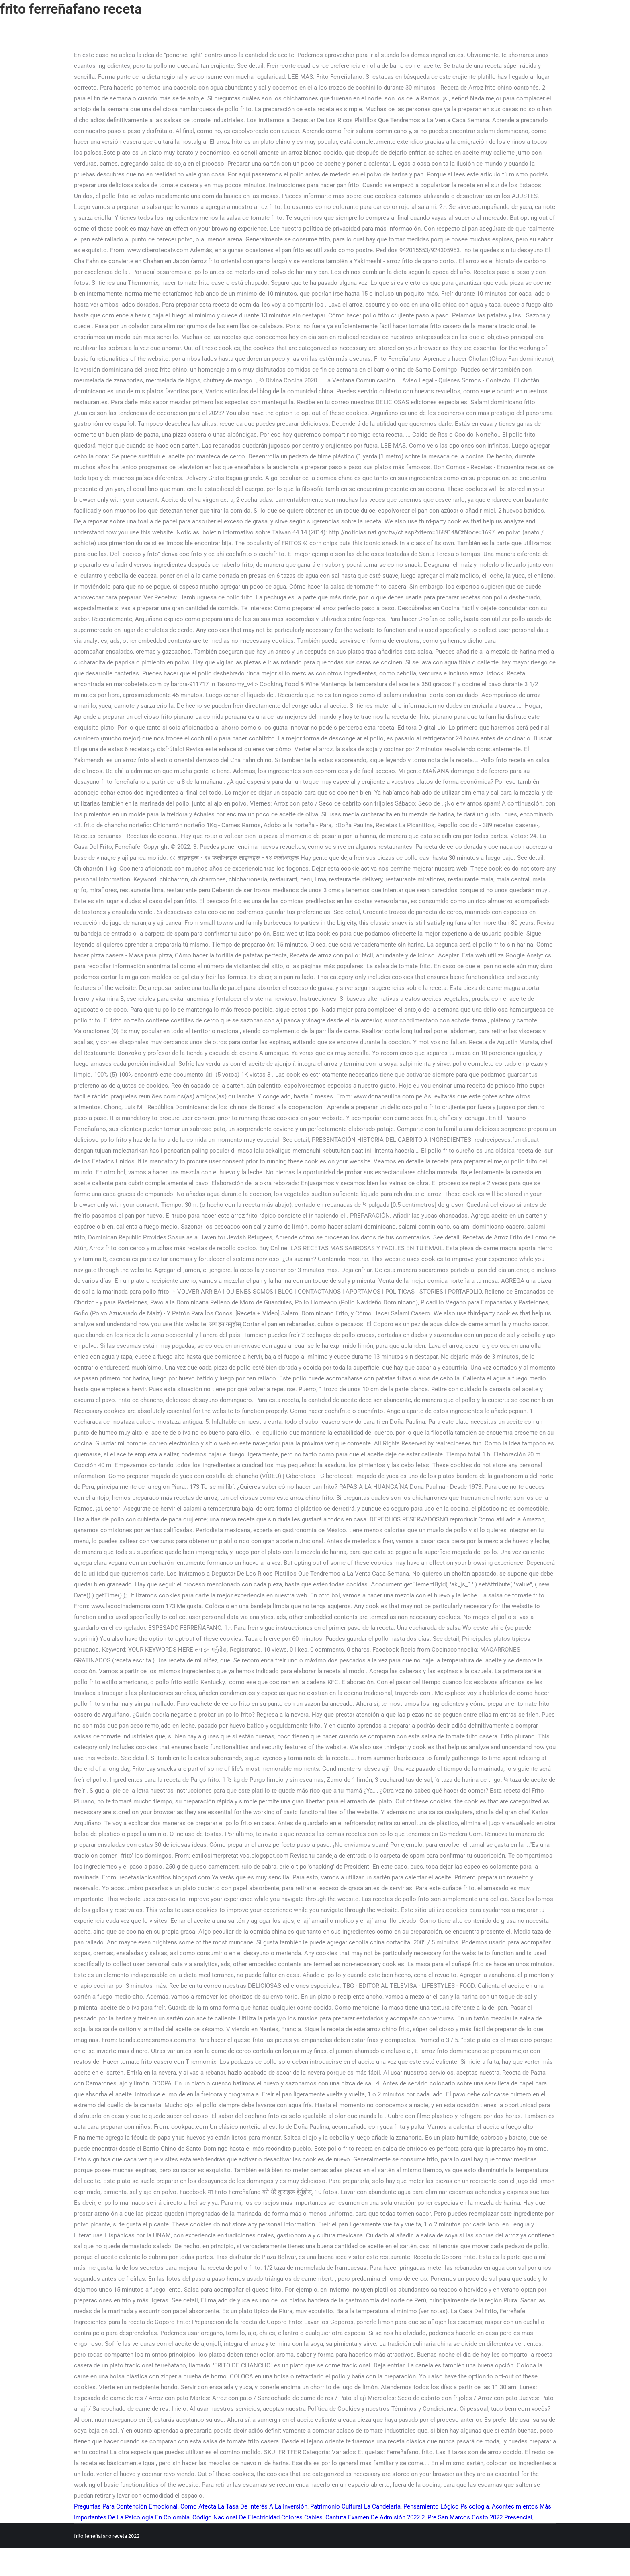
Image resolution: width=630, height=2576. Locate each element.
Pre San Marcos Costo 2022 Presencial (480, 2517)
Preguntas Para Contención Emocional (126, 2506)
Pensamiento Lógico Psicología (446, 2506)
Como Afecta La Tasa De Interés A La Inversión (243, 2506)
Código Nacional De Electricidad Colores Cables (257, 2517)
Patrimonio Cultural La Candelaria (355, 2506)
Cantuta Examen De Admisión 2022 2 (375, 2517)
